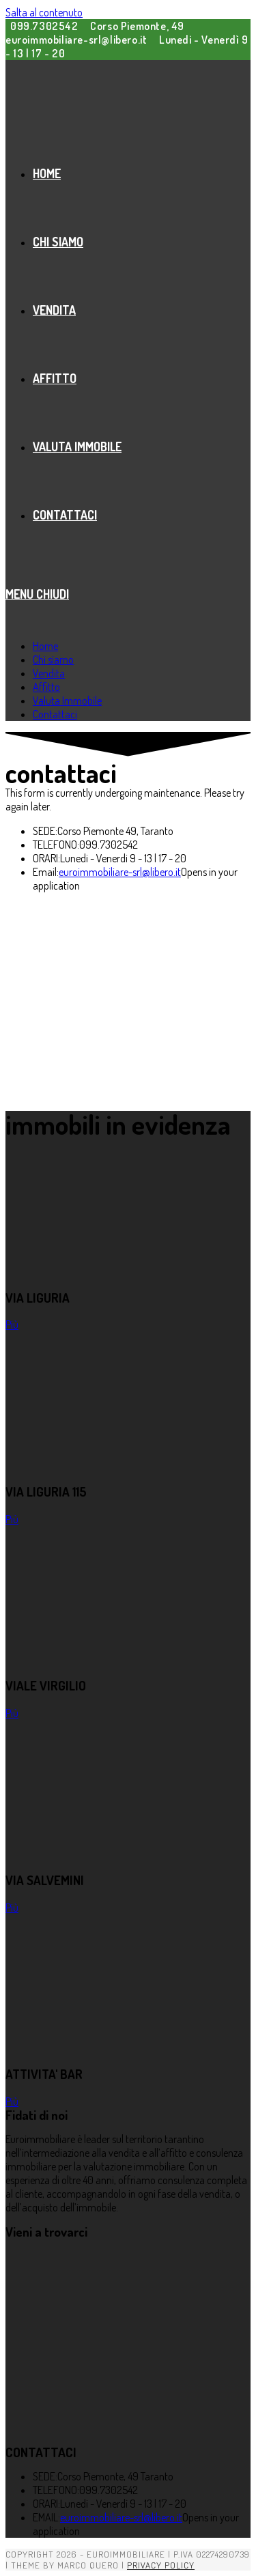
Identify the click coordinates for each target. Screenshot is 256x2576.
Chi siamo (53, 659)
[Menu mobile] (37, 593)
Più (11, 1324)
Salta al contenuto (44, 12)
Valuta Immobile (67, 700)
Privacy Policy (161, 2565)
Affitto (46, 687)
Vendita (49, 673)
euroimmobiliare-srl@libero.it (120, 872)
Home (45, 646)
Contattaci (55, 714)
